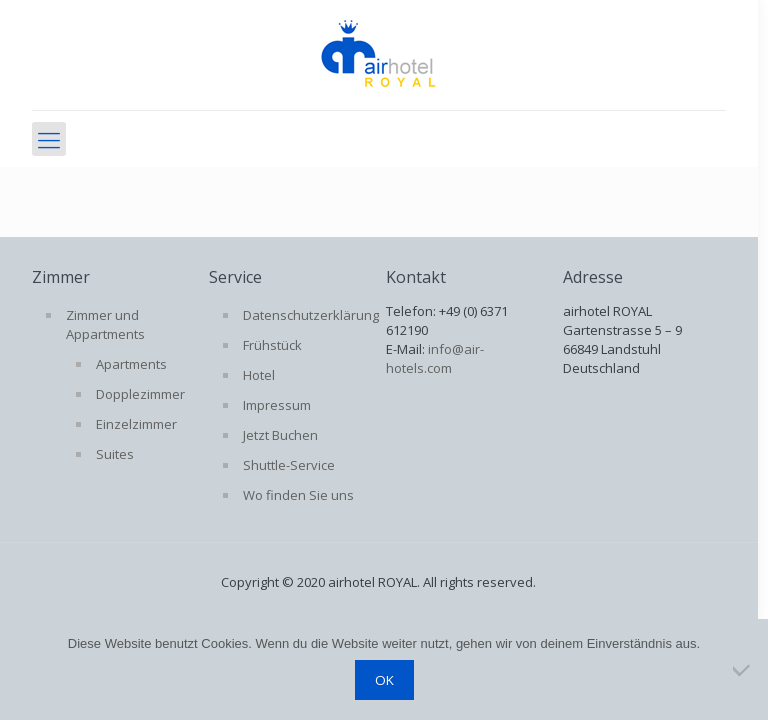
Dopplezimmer (140, 394)
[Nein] (743, 670)
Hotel (259, 375)
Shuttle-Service (289, 465)
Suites (115, 454)
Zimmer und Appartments (105, 324)
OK (384, 680)
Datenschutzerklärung (307, 315)
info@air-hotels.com (435, 358)
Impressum (277, 405)
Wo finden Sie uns (298, 495)
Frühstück (272, 345)
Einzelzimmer (136, 424)
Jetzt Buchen (280, 435)
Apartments (131, 364)
